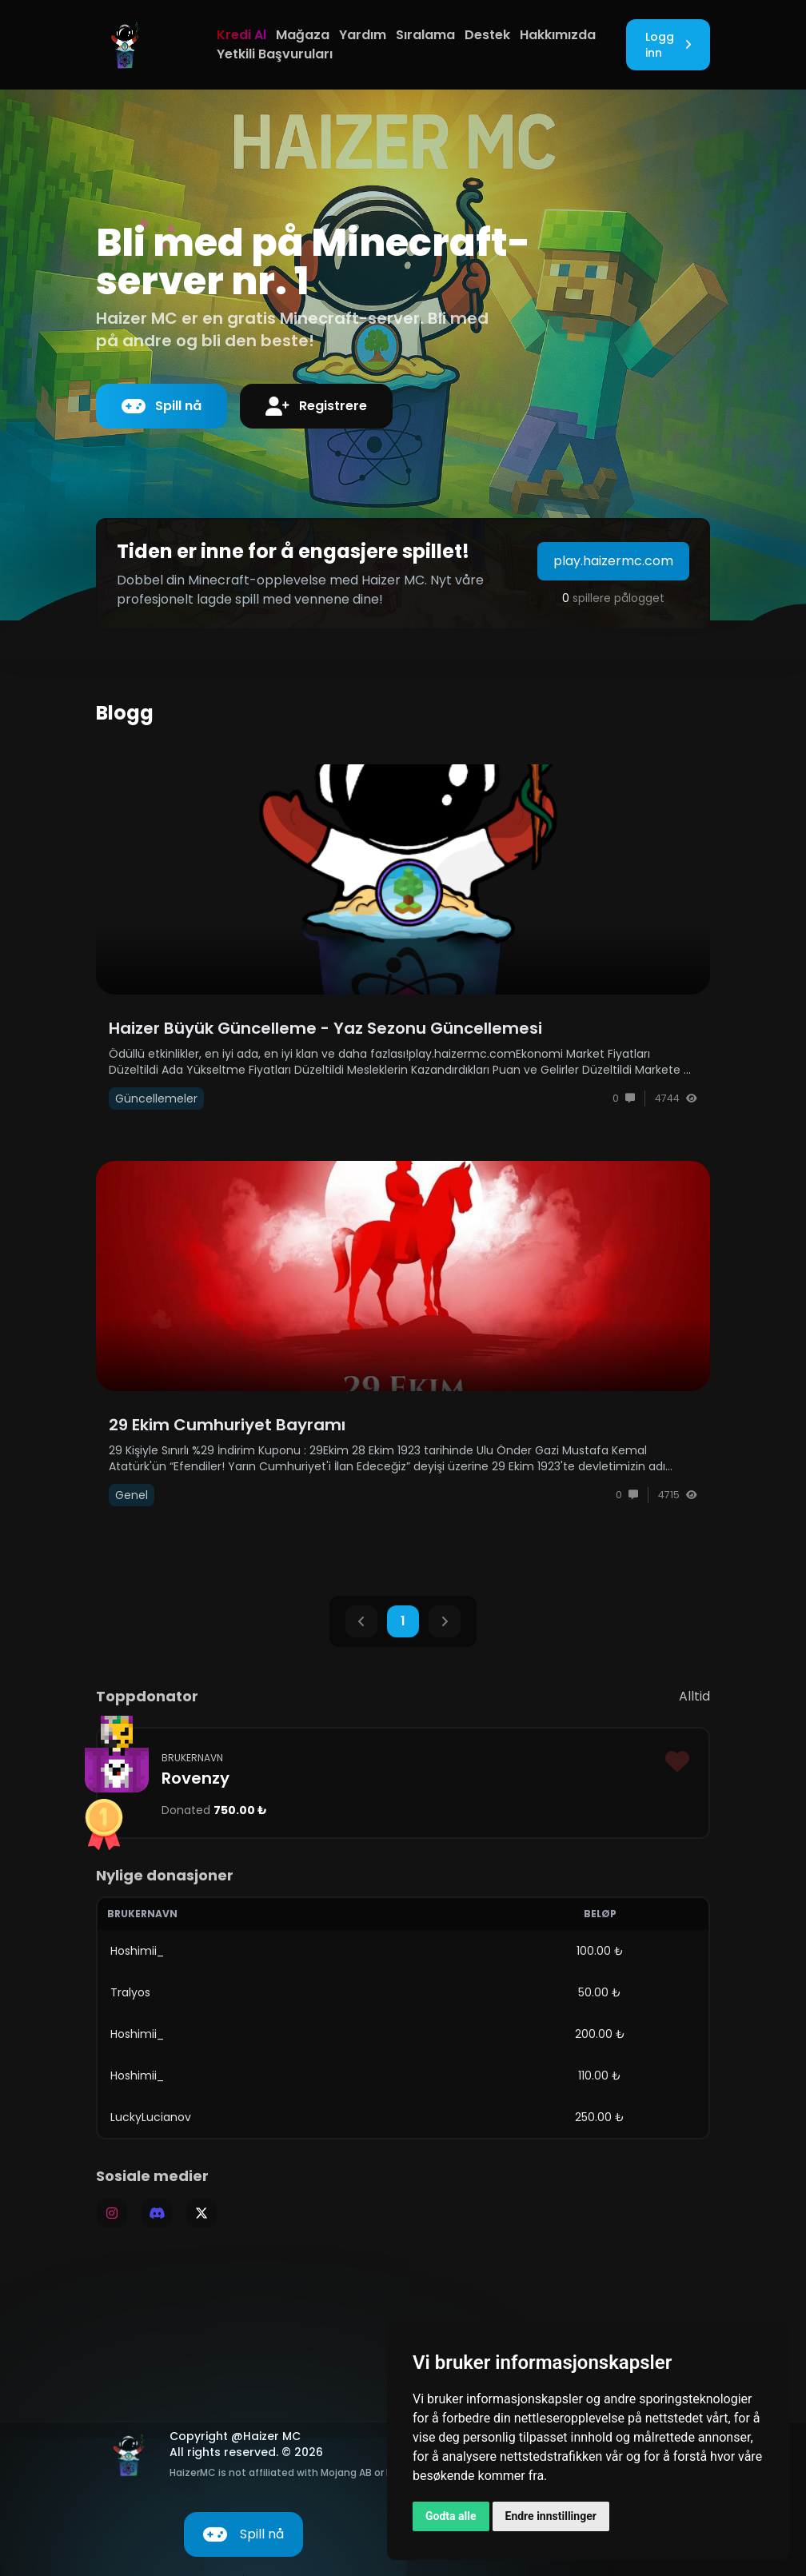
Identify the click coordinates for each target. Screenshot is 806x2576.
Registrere (316, 406)
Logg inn (668, 45)
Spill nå (162, 406)
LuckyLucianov (150, 2117)
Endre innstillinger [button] (551, 2516)
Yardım (362, 35)
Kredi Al (241, 35)
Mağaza (302, 35)
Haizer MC (272, 2436)
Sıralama (425, 35)
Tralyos (130, 1992)
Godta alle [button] (451, 2516)
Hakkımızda (558, 35)
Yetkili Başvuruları (275, 54)
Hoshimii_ (137, 1951)
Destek (487, 35)
